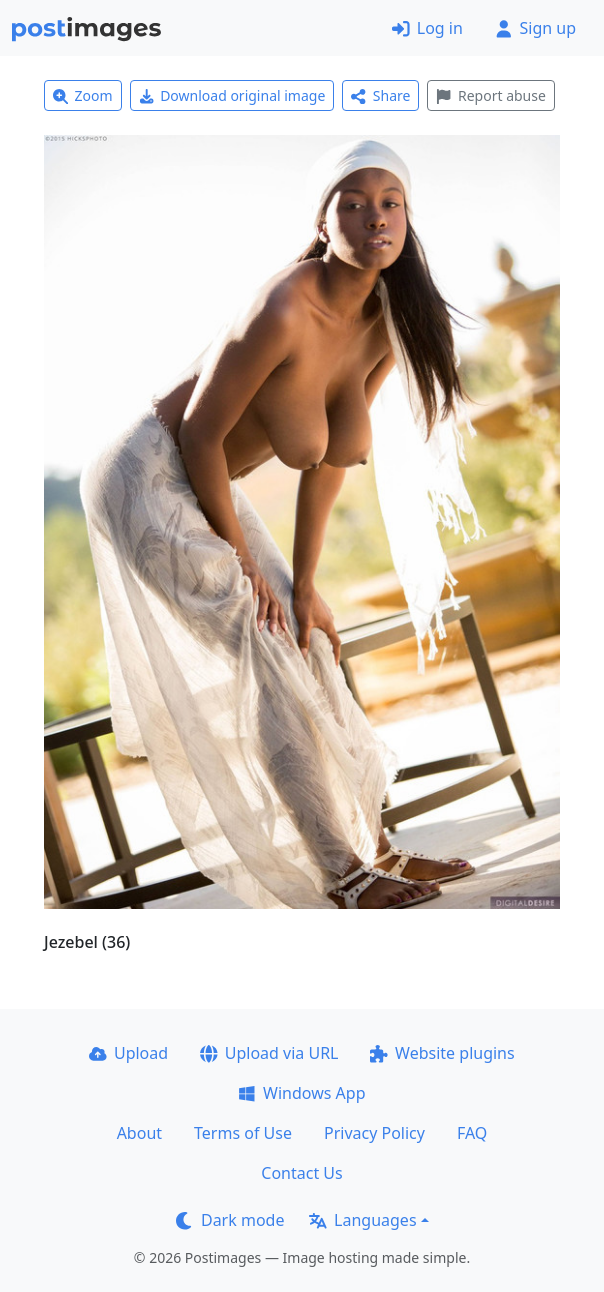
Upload (128, 1053)
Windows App (301, 1093)
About (139, 1133)
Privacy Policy (374, 1133)
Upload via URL (269, 1053)
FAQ (472, 1133)
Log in (427, 28)
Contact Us (301, 1173)
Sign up (535, 28)
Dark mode (230, 1220)
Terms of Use (243, 1133)
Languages (362, 1220)
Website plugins (442, 1053)
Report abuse (490, 95)
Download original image (232, 95)
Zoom (83, 95)
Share (380, 95)
